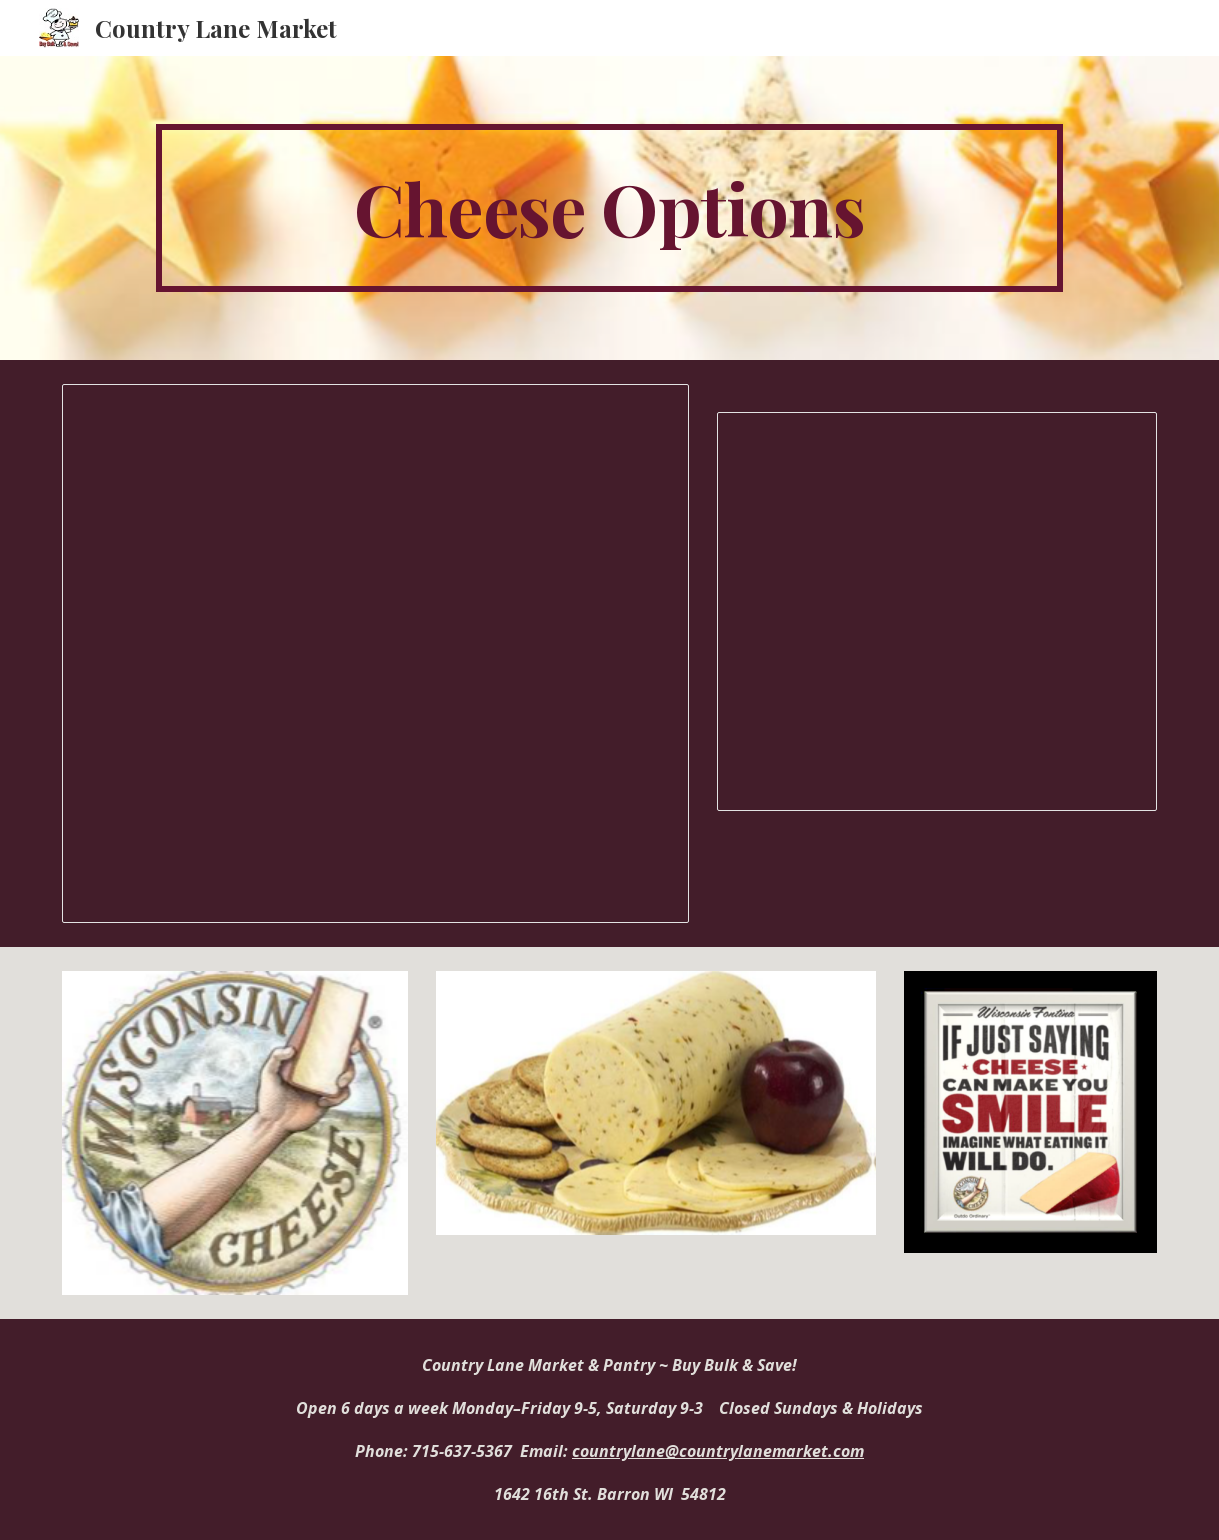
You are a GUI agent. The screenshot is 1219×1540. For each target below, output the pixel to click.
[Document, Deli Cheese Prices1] (375, 653)
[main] (610, 208)
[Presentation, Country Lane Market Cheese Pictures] (937, 611)
